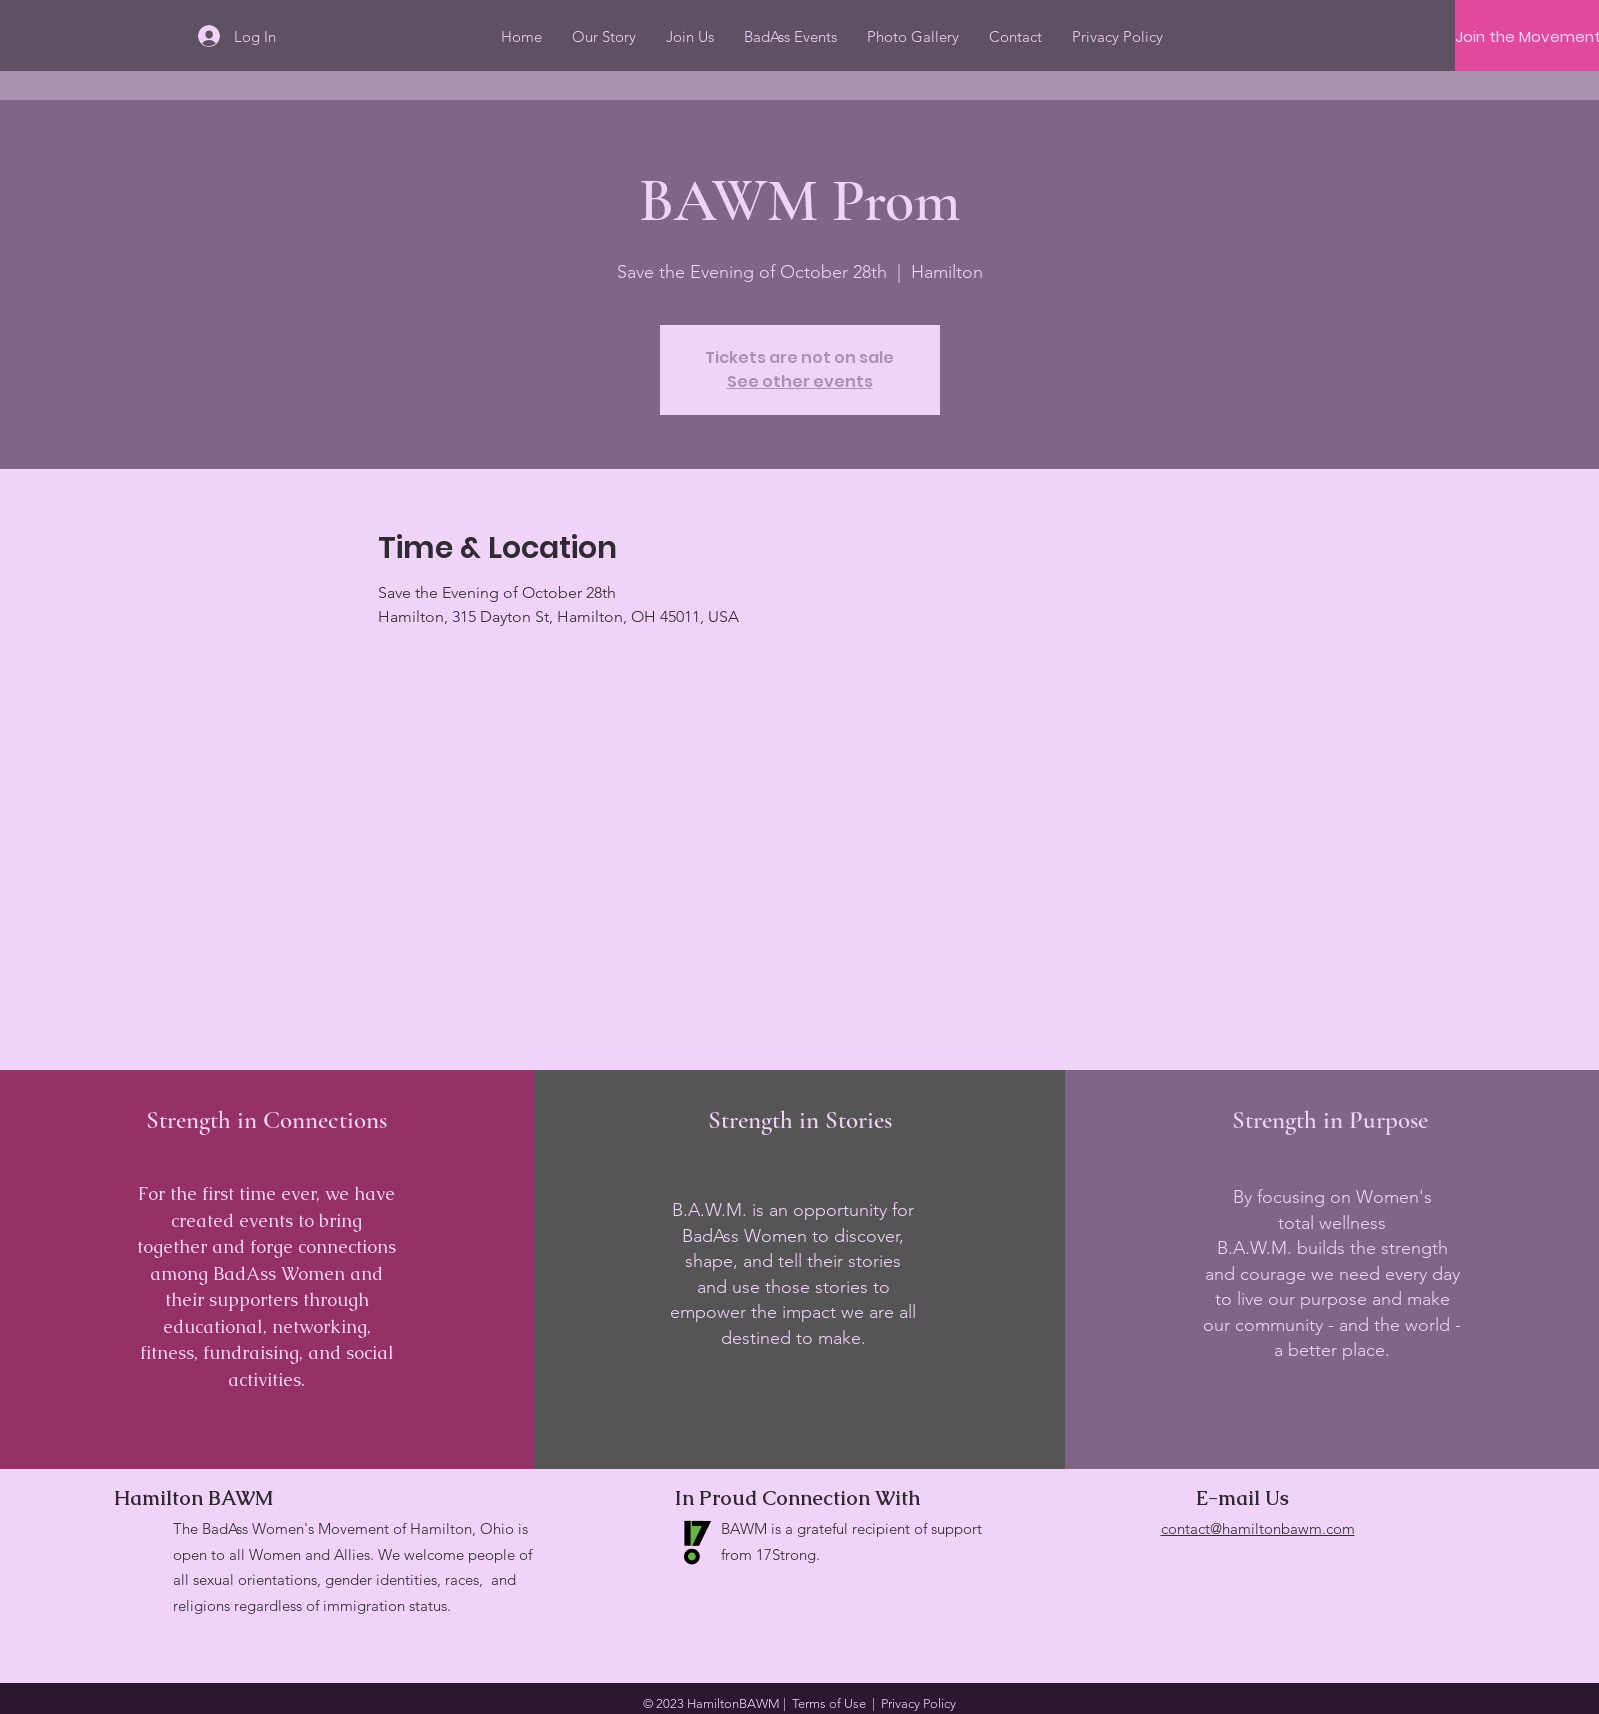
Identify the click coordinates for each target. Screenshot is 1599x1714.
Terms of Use (829, 1703)
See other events (800, 381)
